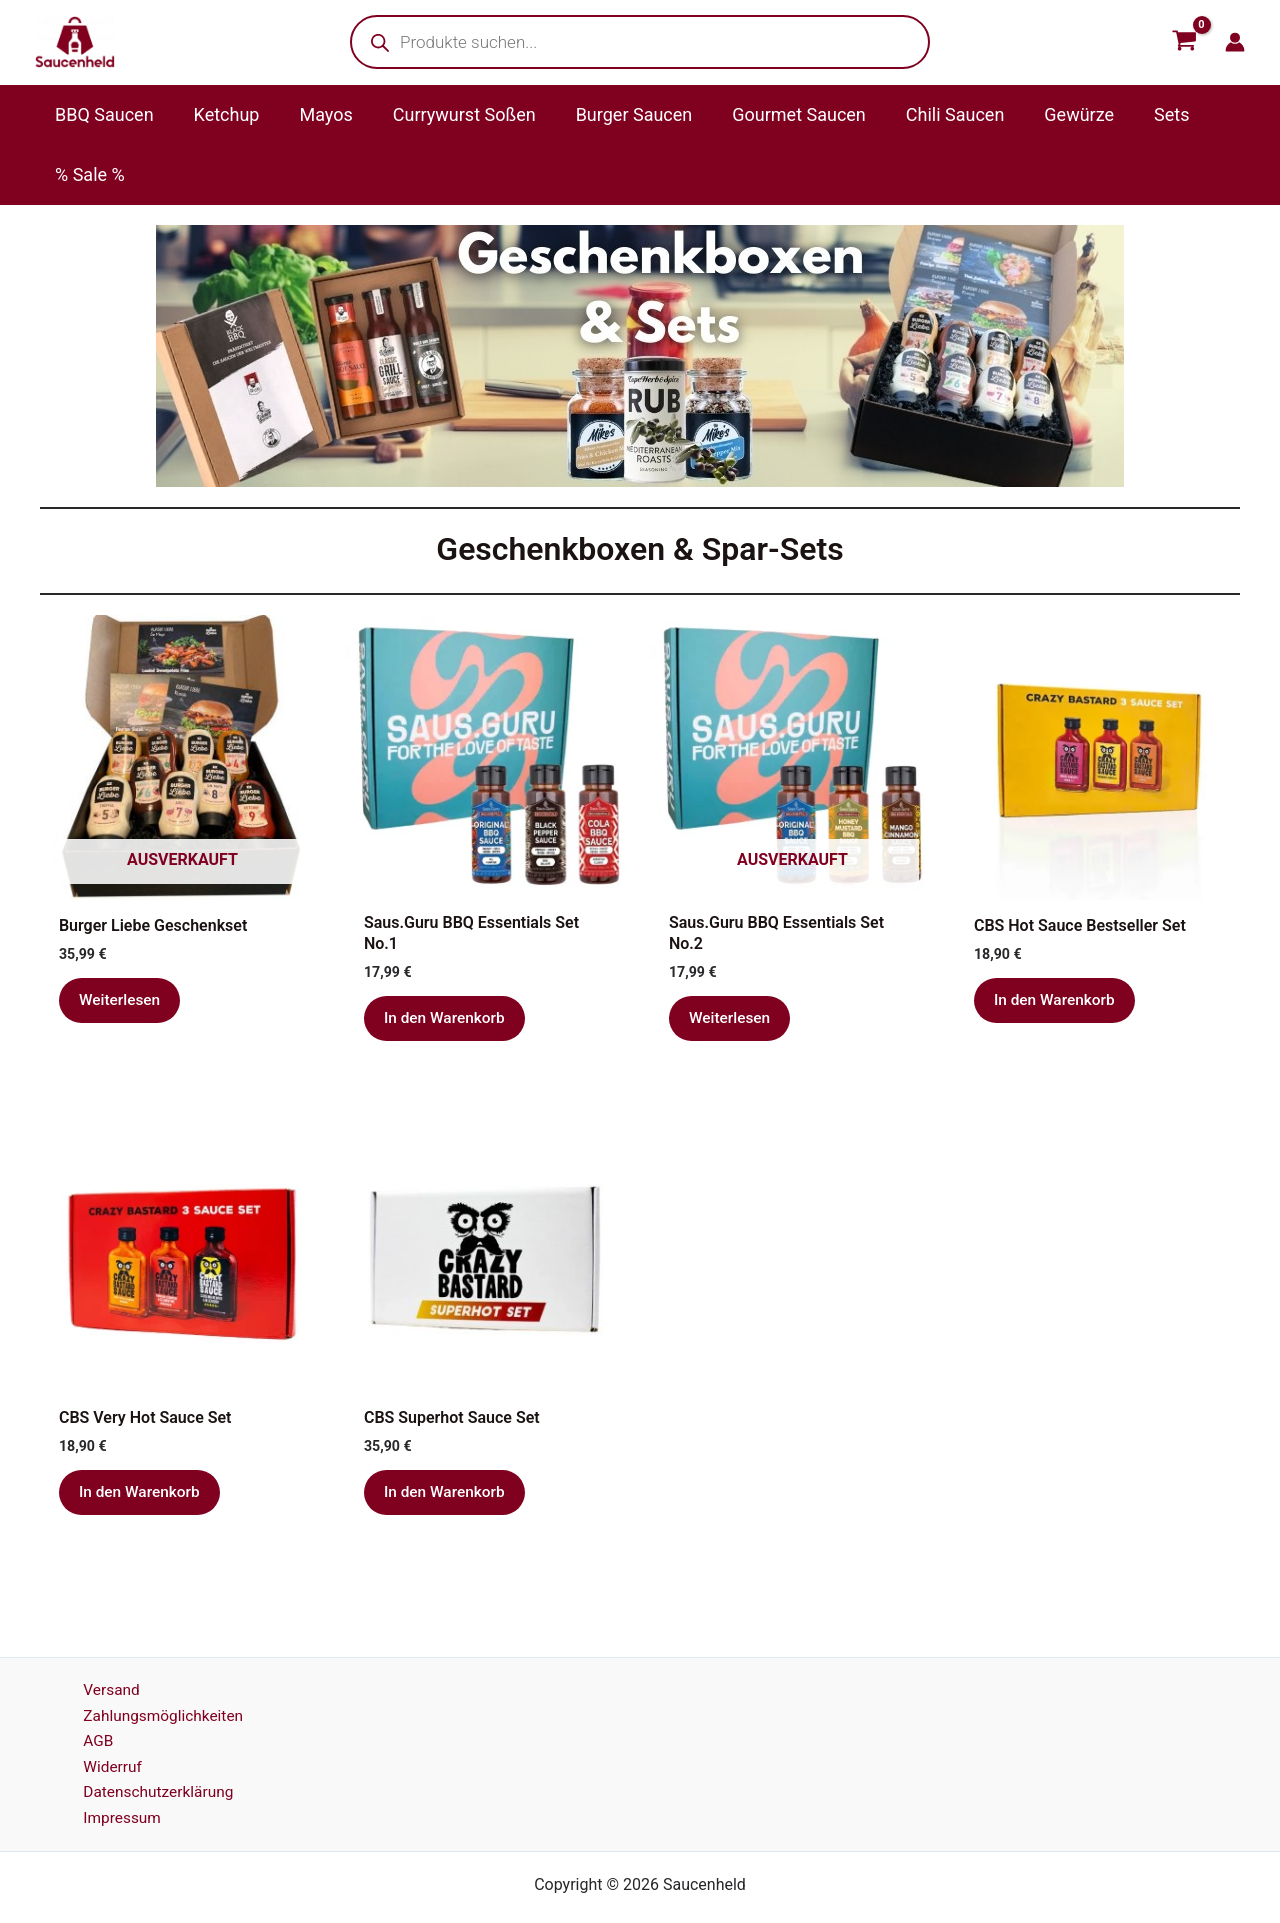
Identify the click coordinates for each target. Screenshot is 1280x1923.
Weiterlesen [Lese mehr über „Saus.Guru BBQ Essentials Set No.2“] (731, 959)
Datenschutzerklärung (153, 1741)
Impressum (115, 1768)
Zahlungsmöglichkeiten (158, 1662)
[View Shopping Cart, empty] (1184, 42)
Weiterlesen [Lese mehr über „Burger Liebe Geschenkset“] (121, 941)
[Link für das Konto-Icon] (1235, 42)
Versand (104, 1636)
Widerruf (105, 1715)
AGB (90, 1688)
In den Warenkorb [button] (446, 959)
